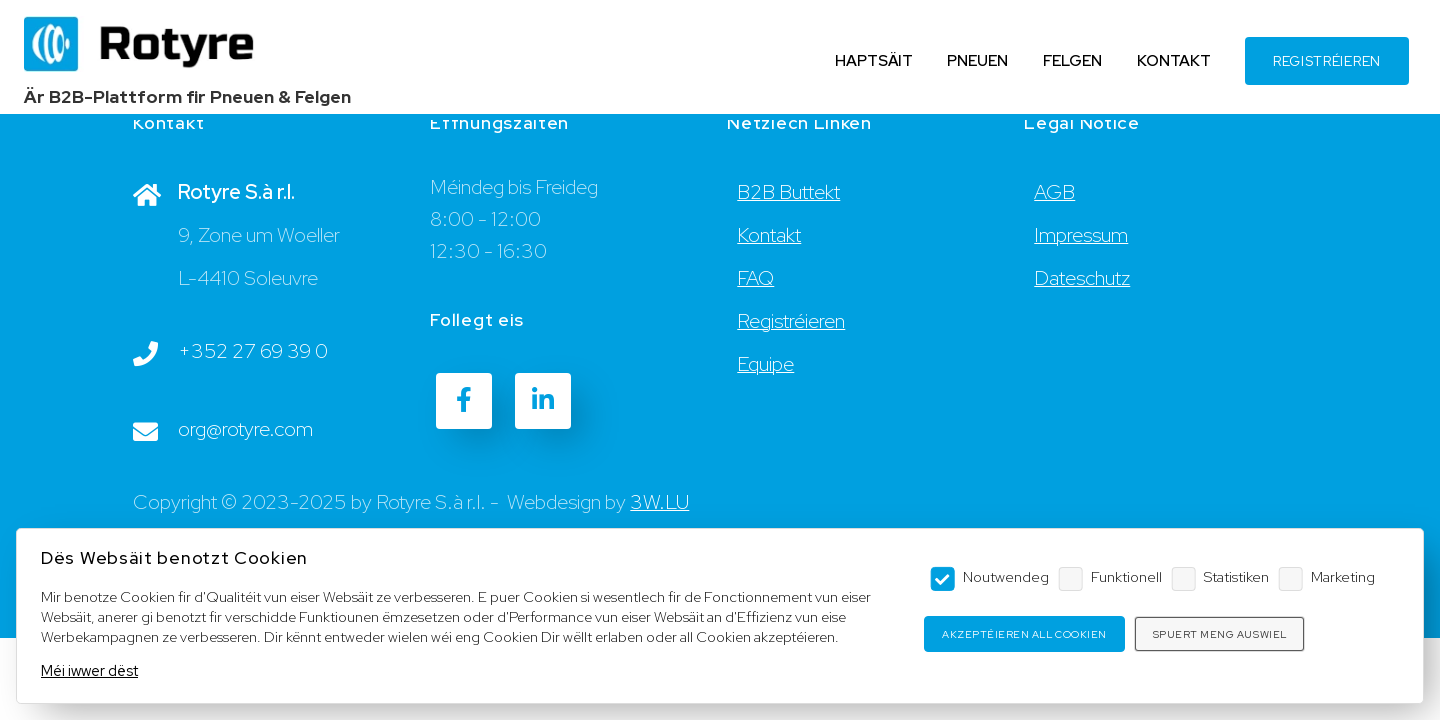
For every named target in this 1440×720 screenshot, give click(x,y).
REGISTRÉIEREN (1327, 61)
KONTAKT (1174, 60)
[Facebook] (464, 401)
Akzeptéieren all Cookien (1024, 634)
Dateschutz (1082, 278)
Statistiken (1236, 576)
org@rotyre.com (245, 429)
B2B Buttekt (788, 192)
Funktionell (1126, 576)
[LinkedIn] (543, 401)
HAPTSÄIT (874, 60)
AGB (1054, 192)
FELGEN (1072, 60)
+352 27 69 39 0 (253, 351)
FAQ (755, 278)
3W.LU (659, 502)
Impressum (1081, 235)
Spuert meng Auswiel (1220, 634)
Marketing (1343, 576)
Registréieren (791, 321)
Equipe (765, 364)
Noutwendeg (1006, 576)
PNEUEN (977, 60)
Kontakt (769, 235)
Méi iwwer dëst (89, 670)
